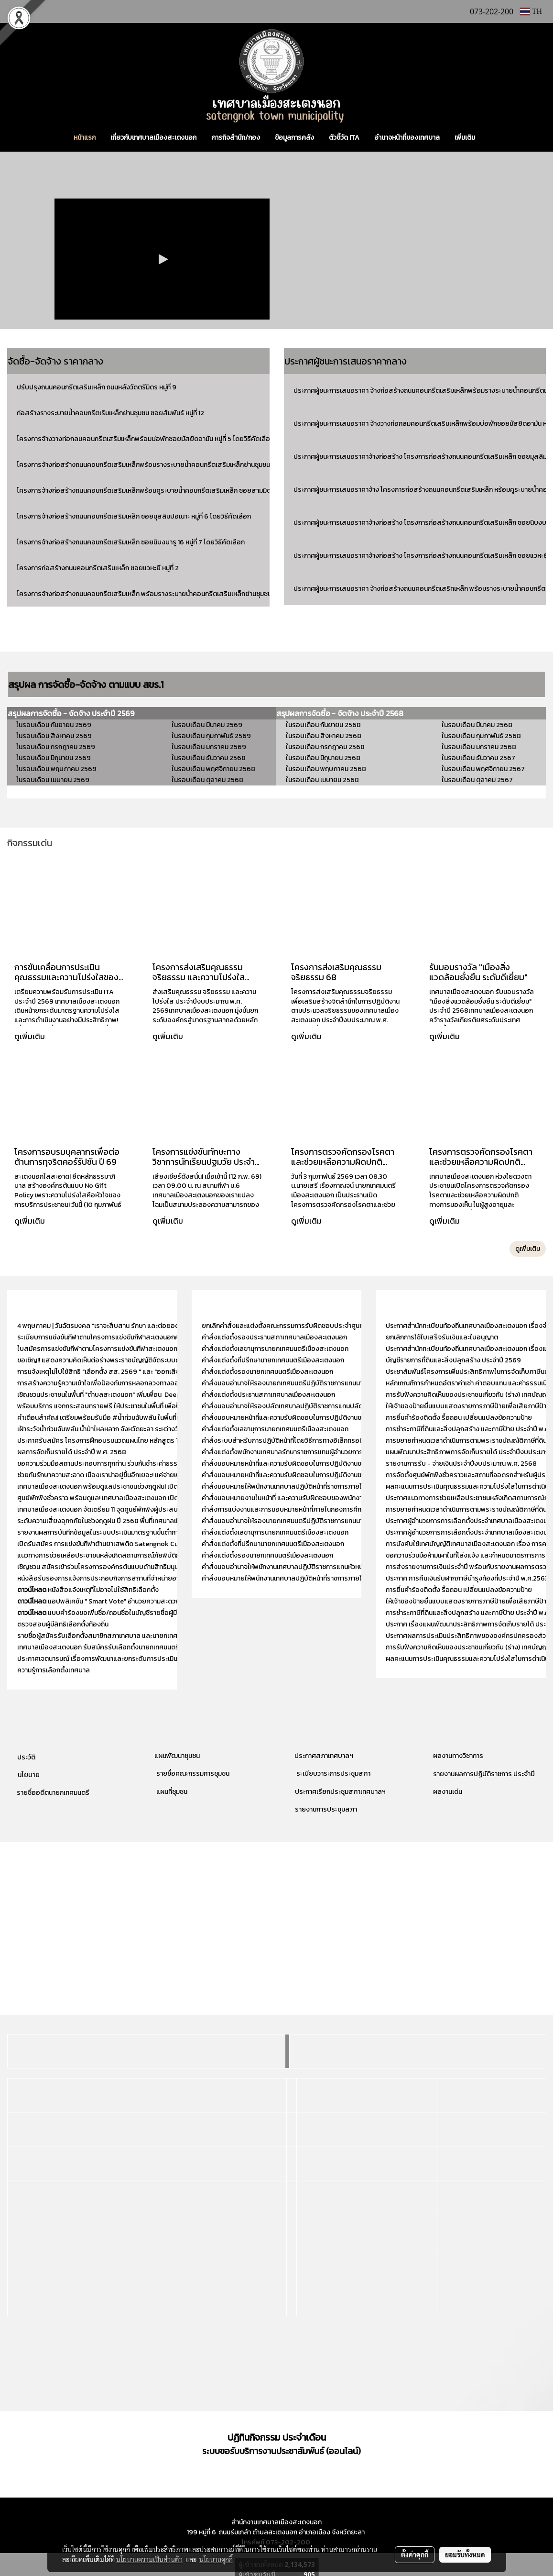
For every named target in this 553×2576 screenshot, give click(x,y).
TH (531, 11)
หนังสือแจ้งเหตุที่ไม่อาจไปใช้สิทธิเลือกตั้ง (88, 1590)
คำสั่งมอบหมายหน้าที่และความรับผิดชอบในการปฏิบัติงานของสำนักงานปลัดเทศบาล (316, 1464)
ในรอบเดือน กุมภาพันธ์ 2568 (481, 736)
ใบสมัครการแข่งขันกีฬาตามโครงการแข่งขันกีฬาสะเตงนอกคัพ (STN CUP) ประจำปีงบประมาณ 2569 (154, 1349)
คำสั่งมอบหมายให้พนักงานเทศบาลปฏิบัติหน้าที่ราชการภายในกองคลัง (296, 1486)
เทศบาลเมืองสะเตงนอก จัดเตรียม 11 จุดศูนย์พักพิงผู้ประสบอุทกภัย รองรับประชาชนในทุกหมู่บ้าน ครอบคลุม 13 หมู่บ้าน (176, 1509)
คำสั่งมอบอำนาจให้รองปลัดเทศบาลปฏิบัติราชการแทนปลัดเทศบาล (293, 1406)
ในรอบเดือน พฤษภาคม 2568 (326, 769)
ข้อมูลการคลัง (294, 138)
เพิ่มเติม (465, 138)
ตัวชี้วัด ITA (344, 138)
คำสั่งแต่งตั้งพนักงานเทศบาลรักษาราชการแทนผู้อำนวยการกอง (288, 1452)
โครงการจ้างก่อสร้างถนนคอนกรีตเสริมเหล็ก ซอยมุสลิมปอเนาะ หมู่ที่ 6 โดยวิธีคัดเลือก (134, 516)
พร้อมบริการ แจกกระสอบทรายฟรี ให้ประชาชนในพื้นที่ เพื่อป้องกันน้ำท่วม (115, 1406)
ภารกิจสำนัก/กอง (235, 138)
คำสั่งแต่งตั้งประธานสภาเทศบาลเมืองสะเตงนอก (268, 1395)
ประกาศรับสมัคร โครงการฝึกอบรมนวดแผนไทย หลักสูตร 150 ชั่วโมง (111, 1441)
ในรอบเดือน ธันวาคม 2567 (478, 758)
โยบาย (31, 1775)
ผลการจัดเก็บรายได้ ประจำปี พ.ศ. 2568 (72, 1452)
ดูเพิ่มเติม (30, 1036)
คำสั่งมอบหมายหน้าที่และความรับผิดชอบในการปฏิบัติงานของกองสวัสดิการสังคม (314, 1475)
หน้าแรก (85, 138)
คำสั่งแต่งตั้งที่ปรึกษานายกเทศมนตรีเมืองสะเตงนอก (274, 1360)
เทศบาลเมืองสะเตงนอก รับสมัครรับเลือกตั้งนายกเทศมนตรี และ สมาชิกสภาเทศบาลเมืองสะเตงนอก (152, 1647)
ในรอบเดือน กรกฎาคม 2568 (325, 747)
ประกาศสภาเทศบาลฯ (323, 1756)
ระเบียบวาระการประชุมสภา (332, 1774)
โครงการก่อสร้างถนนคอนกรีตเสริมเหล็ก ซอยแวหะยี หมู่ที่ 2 (98, 568)
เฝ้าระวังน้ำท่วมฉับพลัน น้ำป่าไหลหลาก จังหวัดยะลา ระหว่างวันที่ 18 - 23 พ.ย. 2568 (127, 1429)
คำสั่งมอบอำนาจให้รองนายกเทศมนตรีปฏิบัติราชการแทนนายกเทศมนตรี (300, 1383)
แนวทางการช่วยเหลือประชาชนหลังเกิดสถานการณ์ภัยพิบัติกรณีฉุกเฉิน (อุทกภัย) (125, 1555)
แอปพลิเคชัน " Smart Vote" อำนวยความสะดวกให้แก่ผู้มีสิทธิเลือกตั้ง (126, 1601)
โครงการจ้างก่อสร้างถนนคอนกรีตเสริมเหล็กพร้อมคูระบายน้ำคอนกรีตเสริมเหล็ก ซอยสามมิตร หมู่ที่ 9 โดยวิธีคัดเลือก (176, 491)
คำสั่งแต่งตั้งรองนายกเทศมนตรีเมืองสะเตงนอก (267, 1372)
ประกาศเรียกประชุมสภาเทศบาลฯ (339, 1792)
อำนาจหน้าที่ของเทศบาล (407, 138)
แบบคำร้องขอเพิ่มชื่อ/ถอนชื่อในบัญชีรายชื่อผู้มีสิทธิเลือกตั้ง (114, 1613)
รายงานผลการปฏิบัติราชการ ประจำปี (484, 1774)
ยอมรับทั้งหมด (465, 2554)
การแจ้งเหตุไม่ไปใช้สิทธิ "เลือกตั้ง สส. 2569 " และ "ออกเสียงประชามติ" (114, 1372)
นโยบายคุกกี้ (216, 2559)
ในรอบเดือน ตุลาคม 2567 (477, 780)
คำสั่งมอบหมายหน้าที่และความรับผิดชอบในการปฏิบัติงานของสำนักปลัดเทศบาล (310, 1418)
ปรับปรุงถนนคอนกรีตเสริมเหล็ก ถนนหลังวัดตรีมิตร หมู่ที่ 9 (97, 387)
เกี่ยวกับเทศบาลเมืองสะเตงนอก (153, 138)
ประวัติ (26, 1757)
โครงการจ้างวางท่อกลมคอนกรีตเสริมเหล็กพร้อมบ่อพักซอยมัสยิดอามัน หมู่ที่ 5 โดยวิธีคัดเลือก (145, 439)
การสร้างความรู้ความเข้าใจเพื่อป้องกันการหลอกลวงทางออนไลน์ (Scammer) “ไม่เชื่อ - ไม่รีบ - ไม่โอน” (155, 1383)
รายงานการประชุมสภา (326, 1809)
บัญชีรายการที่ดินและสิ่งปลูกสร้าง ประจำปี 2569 (453, 1360)
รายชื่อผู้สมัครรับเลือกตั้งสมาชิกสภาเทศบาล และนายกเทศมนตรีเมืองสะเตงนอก (126, 1636)
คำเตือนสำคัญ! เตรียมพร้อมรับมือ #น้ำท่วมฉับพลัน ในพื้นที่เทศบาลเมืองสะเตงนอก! (129, 1418)
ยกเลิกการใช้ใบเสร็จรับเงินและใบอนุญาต (442, 1337)
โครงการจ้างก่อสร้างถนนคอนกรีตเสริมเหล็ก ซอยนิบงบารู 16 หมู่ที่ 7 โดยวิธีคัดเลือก (131, 542)
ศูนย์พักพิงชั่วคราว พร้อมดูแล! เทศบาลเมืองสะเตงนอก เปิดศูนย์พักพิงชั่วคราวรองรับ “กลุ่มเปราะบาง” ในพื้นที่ (165, 1498)
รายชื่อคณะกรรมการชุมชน (192, 1774)
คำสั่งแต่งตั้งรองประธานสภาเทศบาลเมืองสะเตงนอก (274, 1337)
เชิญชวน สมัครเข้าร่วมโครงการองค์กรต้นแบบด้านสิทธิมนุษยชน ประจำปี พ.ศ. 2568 (131, 1567)
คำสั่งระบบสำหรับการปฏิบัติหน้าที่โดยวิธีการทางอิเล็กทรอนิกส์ (287, 1441)
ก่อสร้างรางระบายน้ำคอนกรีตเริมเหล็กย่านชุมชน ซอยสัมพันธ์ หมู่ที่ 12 (110, 413)
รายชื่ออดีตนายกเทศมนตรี (52, 1793)
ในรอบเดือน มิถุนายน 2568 (323, 758)
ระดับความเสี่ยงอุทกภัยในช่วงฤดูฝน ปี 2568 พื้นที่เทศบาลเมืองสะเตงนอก (117, 1521)
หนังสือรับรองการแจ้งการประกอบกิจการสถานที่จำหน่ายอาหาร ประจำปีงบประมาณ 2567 (139, 1578)
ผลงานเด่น (447, 1792)
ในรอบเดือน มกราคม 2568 (479, 747)
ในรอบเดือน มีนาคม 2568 (477, 725)
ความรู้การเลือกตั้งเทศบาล (53, 1670)
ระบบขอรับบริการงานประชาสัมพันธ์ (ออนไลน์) (281, 2450)
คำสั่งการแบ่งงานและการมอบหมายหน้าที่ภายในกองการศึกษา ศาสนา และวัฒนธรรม (316, 1509)
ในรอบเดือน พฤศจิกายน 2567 (483, 769)
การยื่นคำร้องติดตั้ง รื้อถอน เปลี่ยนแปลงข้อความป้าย (459, 1418)
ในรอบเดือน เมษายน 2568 (322, 780)
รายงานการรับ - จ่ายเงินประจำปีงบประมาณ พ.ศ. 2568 (461, 1464)
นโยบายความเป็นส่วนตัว (149, 2559)
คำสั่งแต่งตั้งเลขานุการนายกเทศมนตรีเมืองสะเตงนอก (275, 1349)
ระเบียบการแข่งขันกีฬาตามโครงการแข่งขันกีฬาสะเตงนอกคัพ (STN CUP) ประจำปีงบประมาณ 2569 (153, 1337)
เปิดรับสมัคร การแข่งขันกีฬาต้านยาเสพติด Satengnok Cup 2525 (108, 1544)
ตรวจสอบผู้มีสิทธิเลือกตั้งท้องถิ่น (62, 1624)
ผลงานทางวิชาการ (458, 1756)
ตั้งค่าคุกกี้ (414, 2554)
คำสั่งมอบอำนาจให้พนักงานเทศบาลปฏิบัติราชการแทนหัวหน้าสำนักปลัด (298, 1567)
